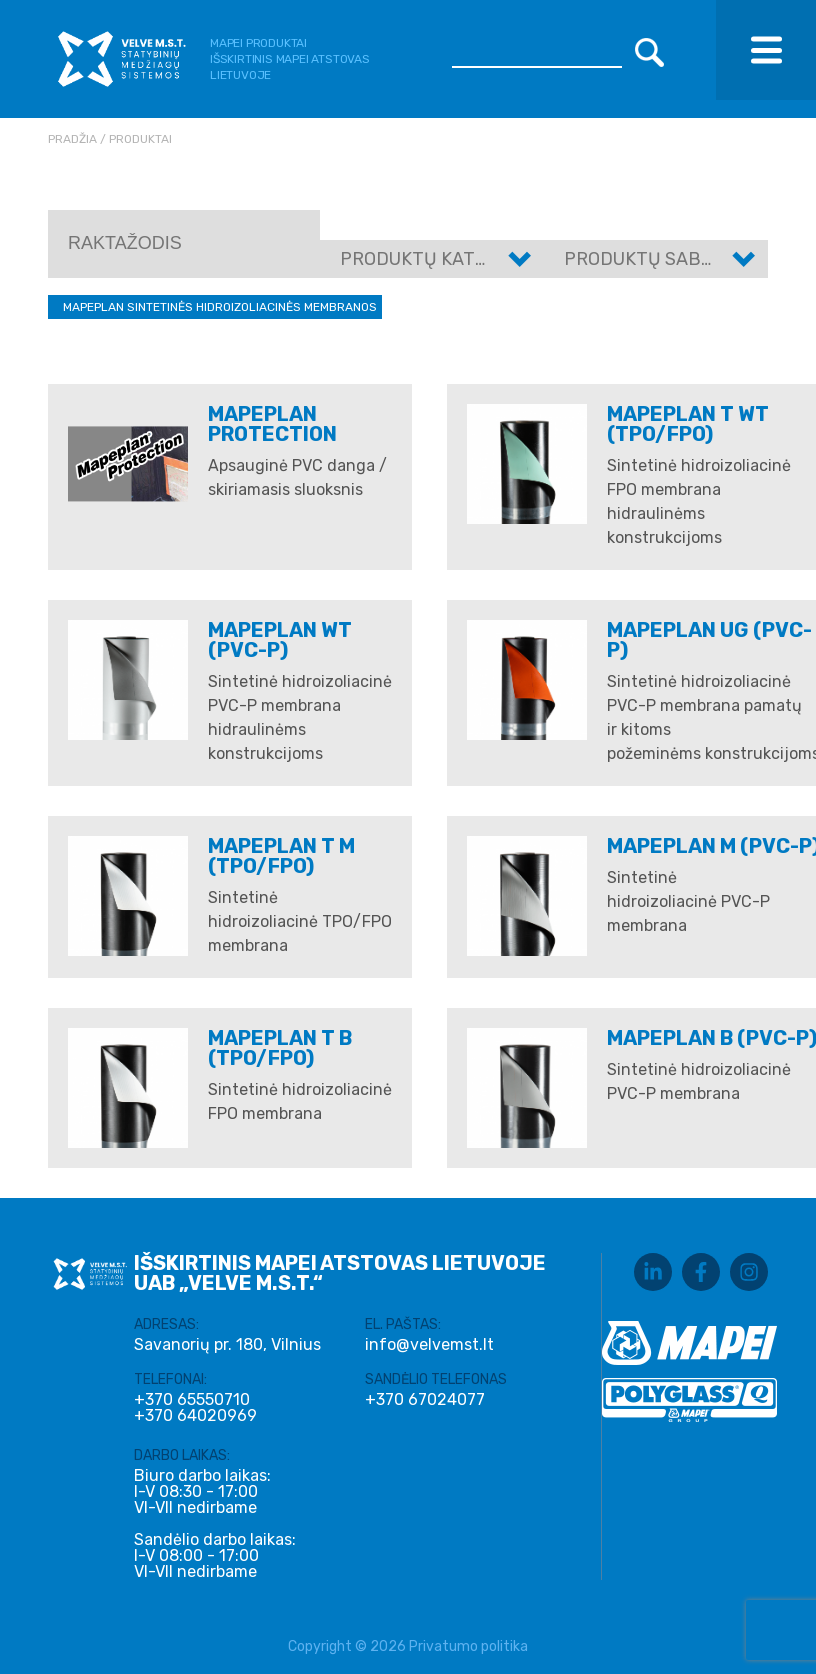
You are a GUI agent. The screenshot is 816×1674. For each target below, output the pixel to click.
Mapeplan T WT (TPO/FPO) (688, 424)
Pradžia (72, 139)
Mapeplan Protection (272, 424)
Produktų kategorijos (450, 259)
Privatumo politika (468, 1646)
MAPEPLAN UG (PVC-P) (709, 640)
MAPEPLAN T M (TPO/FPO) (281, 856)
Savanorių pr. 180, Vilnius (227, 1344)
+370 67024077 (425, 1400)
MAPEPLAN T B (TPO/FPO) (280, 1048)
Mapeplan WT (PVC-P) (280, 640)
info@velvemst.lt (429, 1344)
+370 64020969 (195, 1416)
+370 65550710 (192, 1400)
